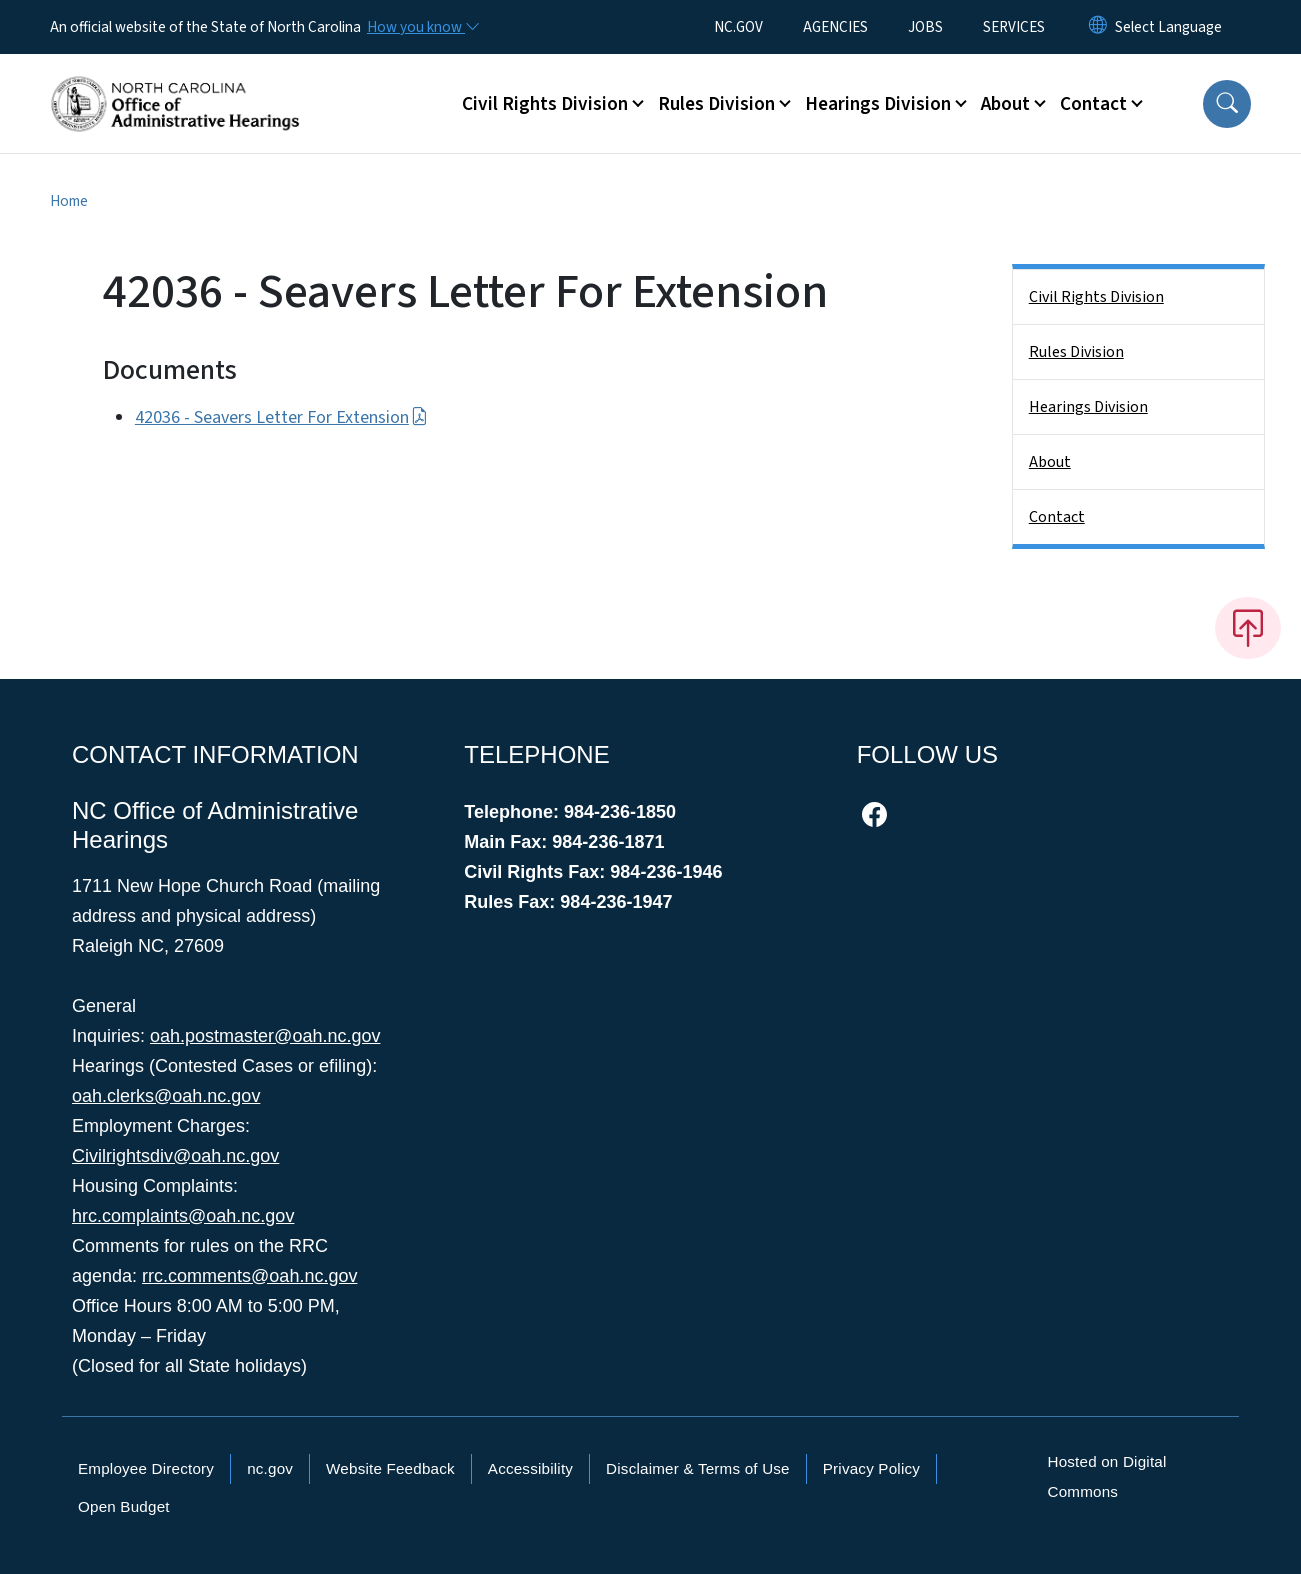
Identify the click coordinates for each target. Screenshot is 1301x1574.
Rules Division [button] (716, 104)
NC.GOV (738, 27)
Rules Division (1076, 352)
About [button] (1005, 104)
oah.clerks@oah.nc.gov (166, 1096)
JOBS (925, 27)
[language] (1168, 27)
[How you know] (422, 27)
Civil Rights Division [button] (545, 104)
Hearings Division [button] (878, 104)
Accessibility (530, 1468)
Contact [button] (1093, 104)
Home (69, 201)
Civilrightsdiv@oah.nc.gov (175, 1156)
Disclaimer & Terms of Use (698, 1468)
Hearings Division (1088, 407)
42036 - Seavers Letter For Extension (281, 417)
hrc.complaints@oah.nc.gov (183, 1216)
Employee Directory (146, 1468)
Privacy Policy (871, 1468)
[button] (1227, 104)
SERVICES (1014, 27)
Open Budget (124, 1506)
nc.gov (270, 1468)
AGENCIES (835, 27)
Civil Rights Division (1096, 297)
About (1050, 462)
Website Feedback (390, 1468)
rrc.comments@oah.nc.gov (249, 1276)
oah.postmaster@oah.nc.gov (265, 1036)
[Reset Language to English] (1098, 27)
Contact (1057, 517)
